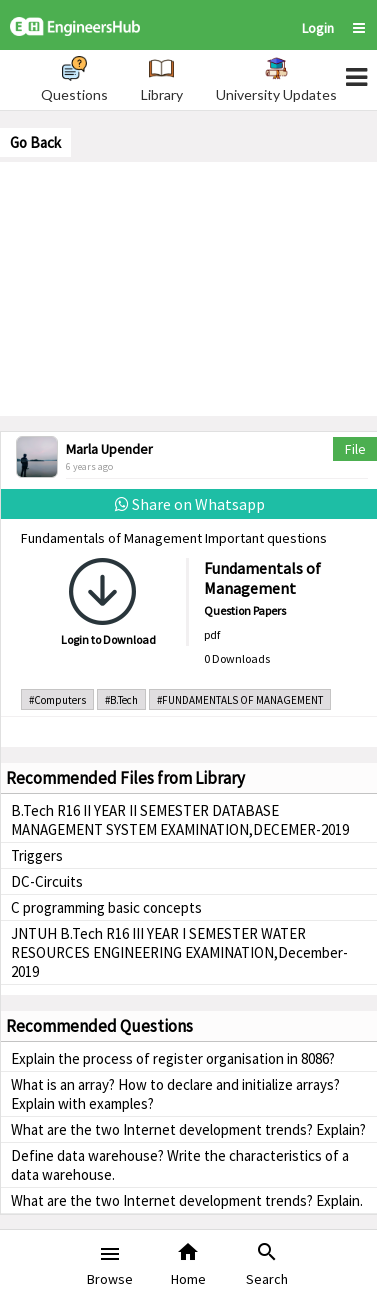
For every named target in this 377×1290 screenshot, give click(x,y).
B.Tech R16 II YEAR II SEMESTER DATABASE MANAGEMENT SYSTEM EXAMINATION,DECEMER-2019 (180, 820)
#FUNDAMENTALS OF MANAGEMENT (240, 700)
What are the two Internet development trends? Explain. (187, 1200)
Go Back (35, 142)
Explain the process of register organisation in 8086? (173, 1058)
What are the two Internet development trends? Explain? (188, 1129)
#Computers (57, 700)
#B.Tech (121, 700)
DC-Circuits (47, 881)
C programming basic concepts (106, 907)
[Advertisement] (189, 287)
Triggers (37, 855)
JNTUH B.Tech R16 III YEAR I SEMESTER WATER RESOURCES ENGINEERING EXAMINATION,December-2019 (179, 952)
